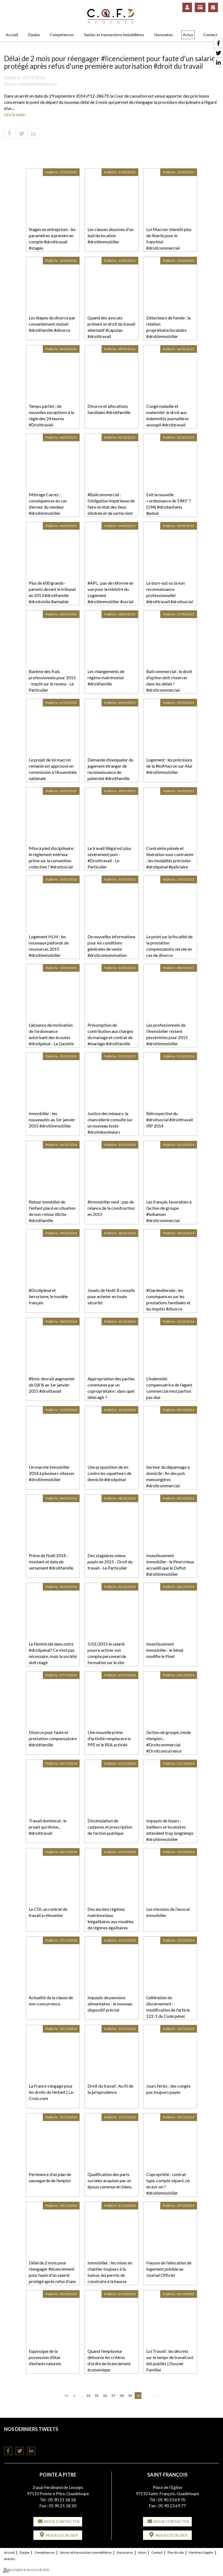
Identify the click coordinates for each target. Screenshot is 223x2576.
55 (97, 2396)
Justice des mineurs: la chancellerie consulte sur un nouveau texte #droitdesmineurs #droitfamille (110, 1125)
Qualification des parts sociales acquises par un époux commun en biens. (110, 2180)
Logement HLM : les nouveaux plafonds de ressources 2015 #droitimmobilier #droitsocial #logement (50, 949)
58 (122, 2396)
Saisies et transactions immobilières (114, 34)
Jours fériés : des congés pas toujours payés (168, 2089)
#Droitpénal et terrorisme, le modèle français (48, 1296)
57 (113, 2396)
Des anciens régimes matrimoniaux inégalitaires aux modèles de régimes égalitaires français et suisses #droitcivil (111, 1924)
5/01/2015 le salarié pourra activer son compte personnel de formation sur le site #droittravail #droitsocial (111, 1656)
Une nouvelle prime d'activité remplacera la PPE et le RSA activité (109, 1738)
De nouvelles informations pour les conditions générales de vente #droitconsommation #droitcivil (111, 949)
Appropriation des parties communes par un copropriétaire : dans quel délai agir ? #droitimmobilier (111, 1391)
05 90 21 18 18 (62, 2499)
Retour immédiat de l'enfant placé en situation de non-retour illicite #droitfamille (52, 1211)
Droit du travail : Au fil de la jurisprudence (110, 2089)
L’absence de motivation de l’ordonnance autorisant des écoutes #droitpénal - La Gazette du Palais (51, 1037)
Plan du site (176, 2552)
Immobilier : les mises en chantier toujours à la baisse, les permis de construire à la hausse (110, 2272)
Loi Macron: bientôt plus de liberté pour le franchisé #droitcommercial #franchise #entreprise (168, 241)
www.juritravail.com (38, 83)
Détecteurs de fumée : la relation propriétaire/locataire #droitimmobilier (168, 327)
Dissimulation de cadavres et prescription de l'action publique (110, 1827)
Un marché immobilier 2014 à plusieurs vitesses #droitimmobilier (51, 1473)
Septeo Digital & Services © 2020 (26, 2569)
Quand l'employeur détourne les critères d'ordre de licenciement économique (109, 2360)
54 (88, 2396)
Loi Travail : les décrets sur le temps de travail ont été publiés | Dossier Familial (169, 2360)
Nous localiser (62, 2535)
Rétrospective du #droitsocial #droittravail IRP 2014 (169, 1119)
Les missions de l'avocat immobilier (168, 1912)
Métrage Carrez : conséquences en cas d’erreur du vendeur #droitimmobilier (48, 504)
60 (138, 2396)
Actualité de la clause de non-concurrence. (51, 2000)
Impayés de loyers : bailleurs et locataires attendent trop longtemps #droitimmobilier (170, 1830)
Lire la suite (14, 114)
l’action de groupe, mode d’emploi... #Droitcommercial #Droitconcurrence (168, 1741)
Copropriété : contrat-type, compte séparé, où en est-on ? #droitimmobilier (168, 2183)
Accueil (12, 34)
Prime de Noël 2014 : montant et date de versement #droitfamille (51, 1561)
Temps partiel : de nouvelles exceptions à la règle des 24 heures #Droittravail (51, 415)
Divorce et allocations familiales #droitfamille (109, 409)
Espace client (187, 7)
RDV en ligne (213, 7)
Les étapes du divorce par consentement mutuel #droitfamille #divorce (52, 324)
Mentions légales (201, 2552)
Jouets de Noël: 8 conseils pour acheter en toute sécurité (111, 1296)
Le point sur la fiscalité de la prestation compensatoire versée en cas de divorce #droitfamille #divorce (169, 949)
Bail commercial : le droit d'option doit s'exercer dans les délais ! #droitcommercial (169, 680)
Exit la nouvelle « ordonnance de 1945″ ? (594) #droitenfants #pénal (168, 504)
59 (130, 2396)
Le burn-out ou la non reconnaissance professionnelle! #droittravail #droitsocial (169, 592)
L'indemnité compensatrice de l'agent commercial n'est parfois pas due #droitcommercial (169, 1391)
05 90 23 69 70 (171, 2499)
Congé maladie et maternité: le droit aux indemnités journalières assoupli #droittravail (167, 415)
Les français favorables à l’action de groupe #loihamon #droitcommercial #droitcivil (168, 1214)
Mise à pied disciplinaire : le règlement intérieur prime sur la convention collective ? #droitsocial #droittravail (52, 860)
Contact (210, 34)
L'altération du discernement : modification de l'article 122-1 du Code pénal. (168, 2007)
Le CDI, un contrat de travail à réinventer (48, 1912)
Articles (9, 2559)
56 (105, 2396)
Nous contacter (61, 2521)
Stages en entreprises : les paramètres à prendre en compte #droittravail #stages (52, 238)
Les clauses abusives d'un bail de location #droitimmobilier (111, 235)
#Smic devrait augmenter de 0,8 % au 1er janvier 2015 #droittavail (52, 1385)
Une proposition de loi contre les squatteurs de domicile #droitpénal (109, 1473)
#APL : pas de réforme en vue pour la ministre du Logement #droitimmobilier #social (110, 592)
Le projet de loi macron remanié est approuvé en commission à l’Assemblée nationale (53, 769)
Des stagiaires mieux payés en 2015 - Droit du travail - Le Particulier (110, 1561)
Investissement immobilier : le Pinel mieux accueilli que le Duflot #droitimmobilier (170, 1565)
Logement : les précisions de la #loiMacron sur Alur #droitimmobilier (169, 766)
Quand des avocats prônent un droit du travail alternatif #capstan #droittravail (111, 327)
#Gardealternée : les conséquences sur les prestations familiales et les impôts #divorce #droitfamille (168, 1302)
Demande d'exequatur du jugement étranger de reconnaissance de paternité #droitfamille (110, 769)
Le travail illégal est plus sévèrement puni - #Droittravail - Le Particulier (109, 857)
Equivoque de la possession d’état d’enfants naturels (45, 2357)
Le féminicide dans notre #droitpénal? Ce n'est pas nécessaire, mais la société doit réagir (53, 1653)
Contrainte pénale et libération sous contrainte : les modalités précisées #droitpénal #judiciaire (169, 857)
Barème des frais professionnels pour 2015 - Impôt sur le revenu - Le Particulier (52, 680)
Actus (188, 34)
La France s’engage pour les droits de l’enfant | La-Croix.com (51, 2092)
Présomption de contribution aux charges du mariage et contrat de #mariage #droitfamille (110, 1034)
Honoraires (163, 34)
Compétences (62, 34)
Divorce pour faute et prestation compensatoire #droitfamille (52, 1738)
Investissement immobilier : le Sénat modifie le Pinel (164, 1650)
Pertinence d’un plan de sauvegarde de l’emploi (50, 2177)
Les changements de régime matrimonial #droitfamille (106, 677)
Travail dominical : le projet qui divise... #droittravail (48, 1827)
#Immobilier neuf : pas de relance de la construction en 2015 (111, 1208)
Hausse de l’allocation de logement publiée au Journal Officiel (168, 2269)
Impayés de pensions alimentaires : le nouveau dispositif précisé (110, 2003)
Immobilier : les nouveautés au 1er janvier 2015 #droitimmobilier (52, 1119)
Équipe (34, 34)
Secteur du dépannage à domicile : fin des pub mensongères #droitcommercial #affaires (168, 1479)
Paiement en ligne (200, 7)
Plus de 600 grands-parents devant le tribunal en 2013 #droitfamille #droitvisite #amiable (52, 592)
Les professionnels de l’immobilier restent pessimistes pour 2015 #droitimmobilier (167, 1034)
